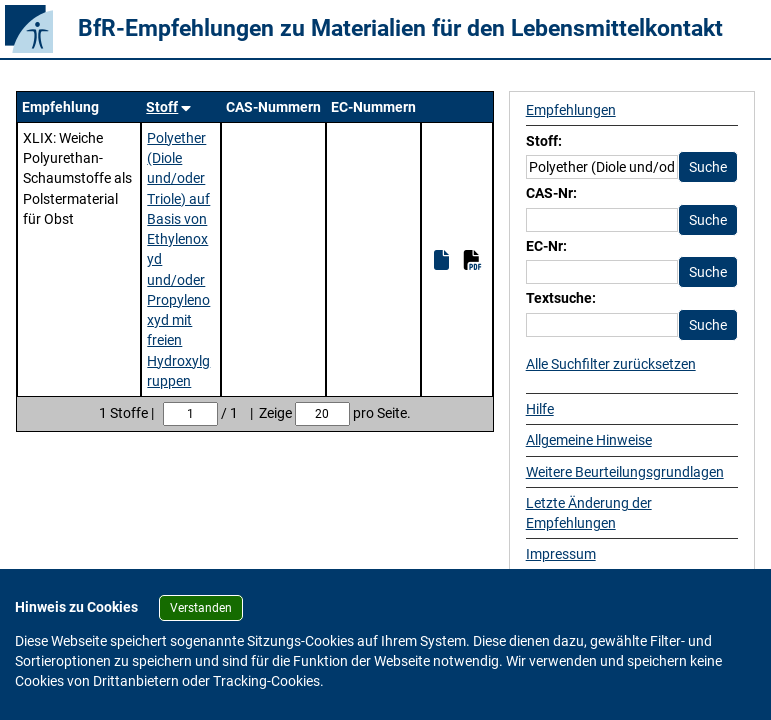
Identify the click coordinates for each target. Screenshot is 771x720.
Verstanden (201, 608)
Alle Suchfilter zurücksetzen (611, 364)
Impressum (561, 554)
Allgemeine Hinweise (589, 440)
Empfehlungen (571, 110)
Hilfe (540, 409)
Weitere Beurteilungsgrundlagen (625, 472)
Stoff (162, 107)
